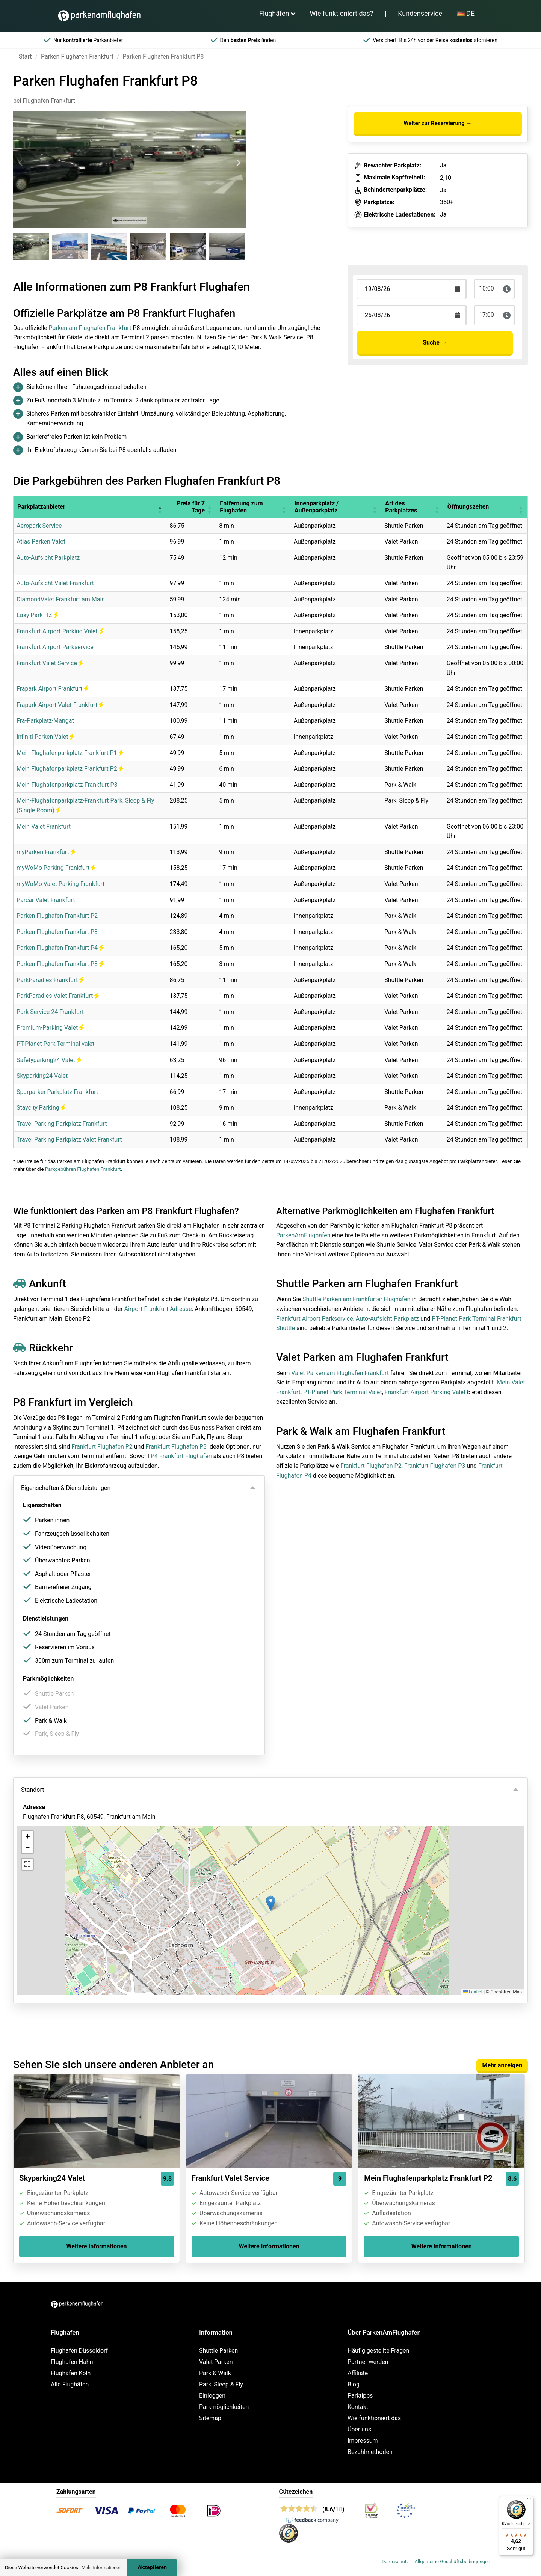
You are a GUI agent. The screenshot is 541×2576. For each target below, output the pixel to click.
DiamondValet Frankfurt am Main (61, 599)
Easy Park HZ (37, 615)
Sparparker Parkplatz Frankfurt (57, 1091)
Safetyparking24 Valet (49, 1060)
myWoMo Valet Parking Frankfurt (61, 883)
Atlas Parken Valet (41, 541)
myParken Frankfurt (46, 852)
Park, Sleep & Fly (221, 2384)
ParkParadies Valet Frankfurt (58, 995)
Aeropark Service (39, 525)
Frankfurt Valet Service (50, 663)
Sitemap (210, 2418)
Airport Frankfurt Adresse (158, 1308)
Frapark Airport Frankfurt (52, 688)
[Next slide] (238, 163)
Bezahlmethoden (370, 2451)
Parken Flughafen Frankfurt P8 (60, 963)
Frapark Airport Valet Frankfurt (60, 704)
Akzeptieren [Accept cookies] (152, 2567)
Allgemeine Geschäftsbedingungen (452, 2561)
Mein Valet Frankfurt (44, 826)
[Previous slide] (21, 163)
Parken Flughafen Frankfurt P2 (57, 915)
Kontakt (358, 2406)
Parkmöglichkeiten (224, 2406)
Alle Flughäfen (70, 2384)
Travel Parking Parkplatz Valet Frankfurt (69, 1139)
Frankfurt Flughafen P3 (176, 1446)
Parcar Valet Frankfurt (46, 900)
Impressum (363, 2440)
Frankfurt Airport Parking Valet (60, 631)
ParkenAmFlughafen (303, 1235)
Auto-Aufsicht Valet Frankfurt (55, 583)
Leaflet (472, 1992)
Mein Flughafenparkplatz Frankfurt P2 (70, 768)
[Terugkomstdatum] (412, 289)
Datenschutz (395, 2561)
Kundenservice (420, 13)
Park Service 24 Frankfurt (50, 1011)
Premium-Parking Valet (50, 1027)
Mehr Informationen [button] (101, 2567)
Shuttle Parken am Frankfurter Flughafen (356, 1299)
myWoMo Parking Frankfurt (56, 867)
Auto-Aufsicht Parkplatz (48, 557)
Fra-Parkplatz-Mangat (45, 720)
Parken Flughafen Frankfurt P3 (57, 931)
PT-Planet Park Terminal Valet (342, 1392)
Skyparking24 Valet (42, 1075)
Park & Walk (215, 2373)
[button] (159, 507)
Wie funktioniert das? (341, 13)
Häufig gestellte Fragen (378, 2350)
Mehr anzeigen (502, 2065)
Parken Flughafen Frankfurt (77, 56)
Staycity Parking (41, 1107)
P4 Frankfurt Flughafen (181, 1456)
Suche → (435, 342)
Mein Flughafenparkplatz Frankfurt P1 (70, 752)
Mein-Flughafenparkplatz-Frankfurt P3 (67, 784)
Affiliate (358, 2373)
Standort (32, 1789)
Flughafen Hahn (72, 2361)
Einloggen (212, 2395)
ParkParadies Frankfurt (50, 980)
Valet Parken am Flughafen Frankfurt (340, 1373)
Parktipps (360, 2395)
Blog (354, 2384)
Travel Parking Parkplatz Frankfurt (62, 1123)
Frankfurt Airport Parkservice (55, 647)
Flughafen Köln (71, 2373)
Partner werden (368, 2361)
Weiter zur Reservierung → (437, 123)
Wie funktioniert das (374, 2418)
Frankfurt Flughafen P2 (102, 1446)
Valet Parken (216, 2361)
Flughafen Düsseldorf (79, 2350)
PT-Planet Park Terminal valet (55, 1043)
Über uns (359, 2429)
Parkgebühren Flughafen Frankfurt (83, 1169)
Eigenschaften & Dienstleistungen (65, 1487)
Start (25, 56)
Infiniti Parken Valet (45, 736)
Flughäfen (274, 13)
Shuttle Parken (218, 2350)
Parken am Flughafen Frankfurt (90, 327)
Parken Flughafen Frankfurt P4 (60, 947)
